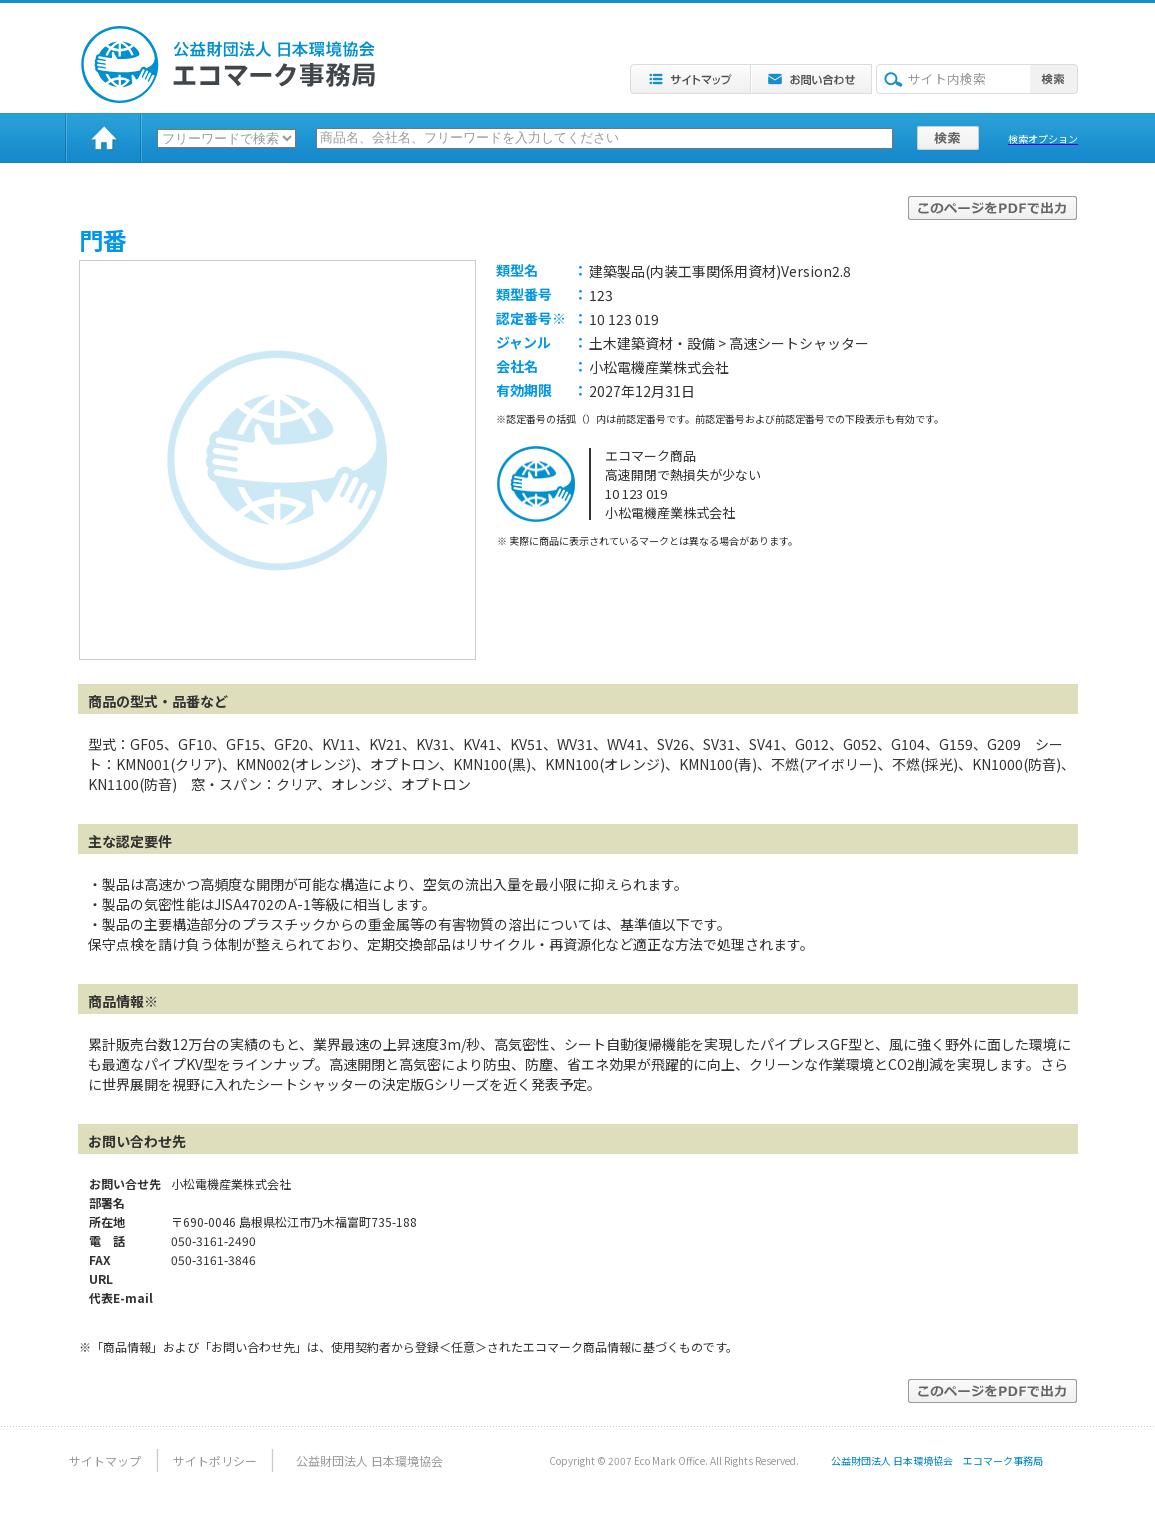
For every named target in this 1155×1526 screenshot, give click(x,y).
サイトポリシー (215, 1460)
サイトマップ (105, 1460)
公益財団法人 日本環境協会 (369, 1460)
